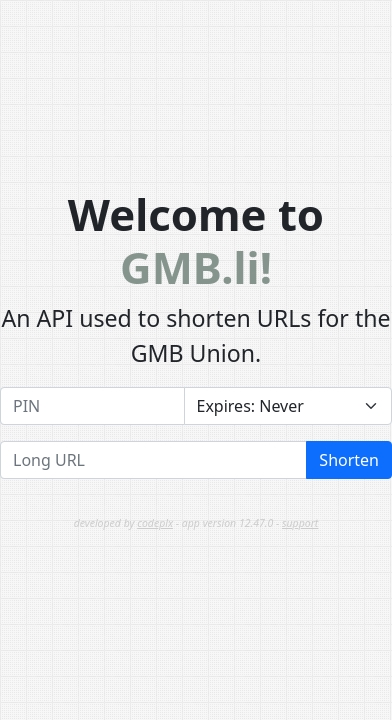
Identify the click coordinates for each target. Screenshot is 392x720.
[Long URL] (153, 460)
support (300, 523)
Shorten (349, 460)
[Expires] (288, 406)
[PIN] (92, 406)
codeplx (155, 523)
